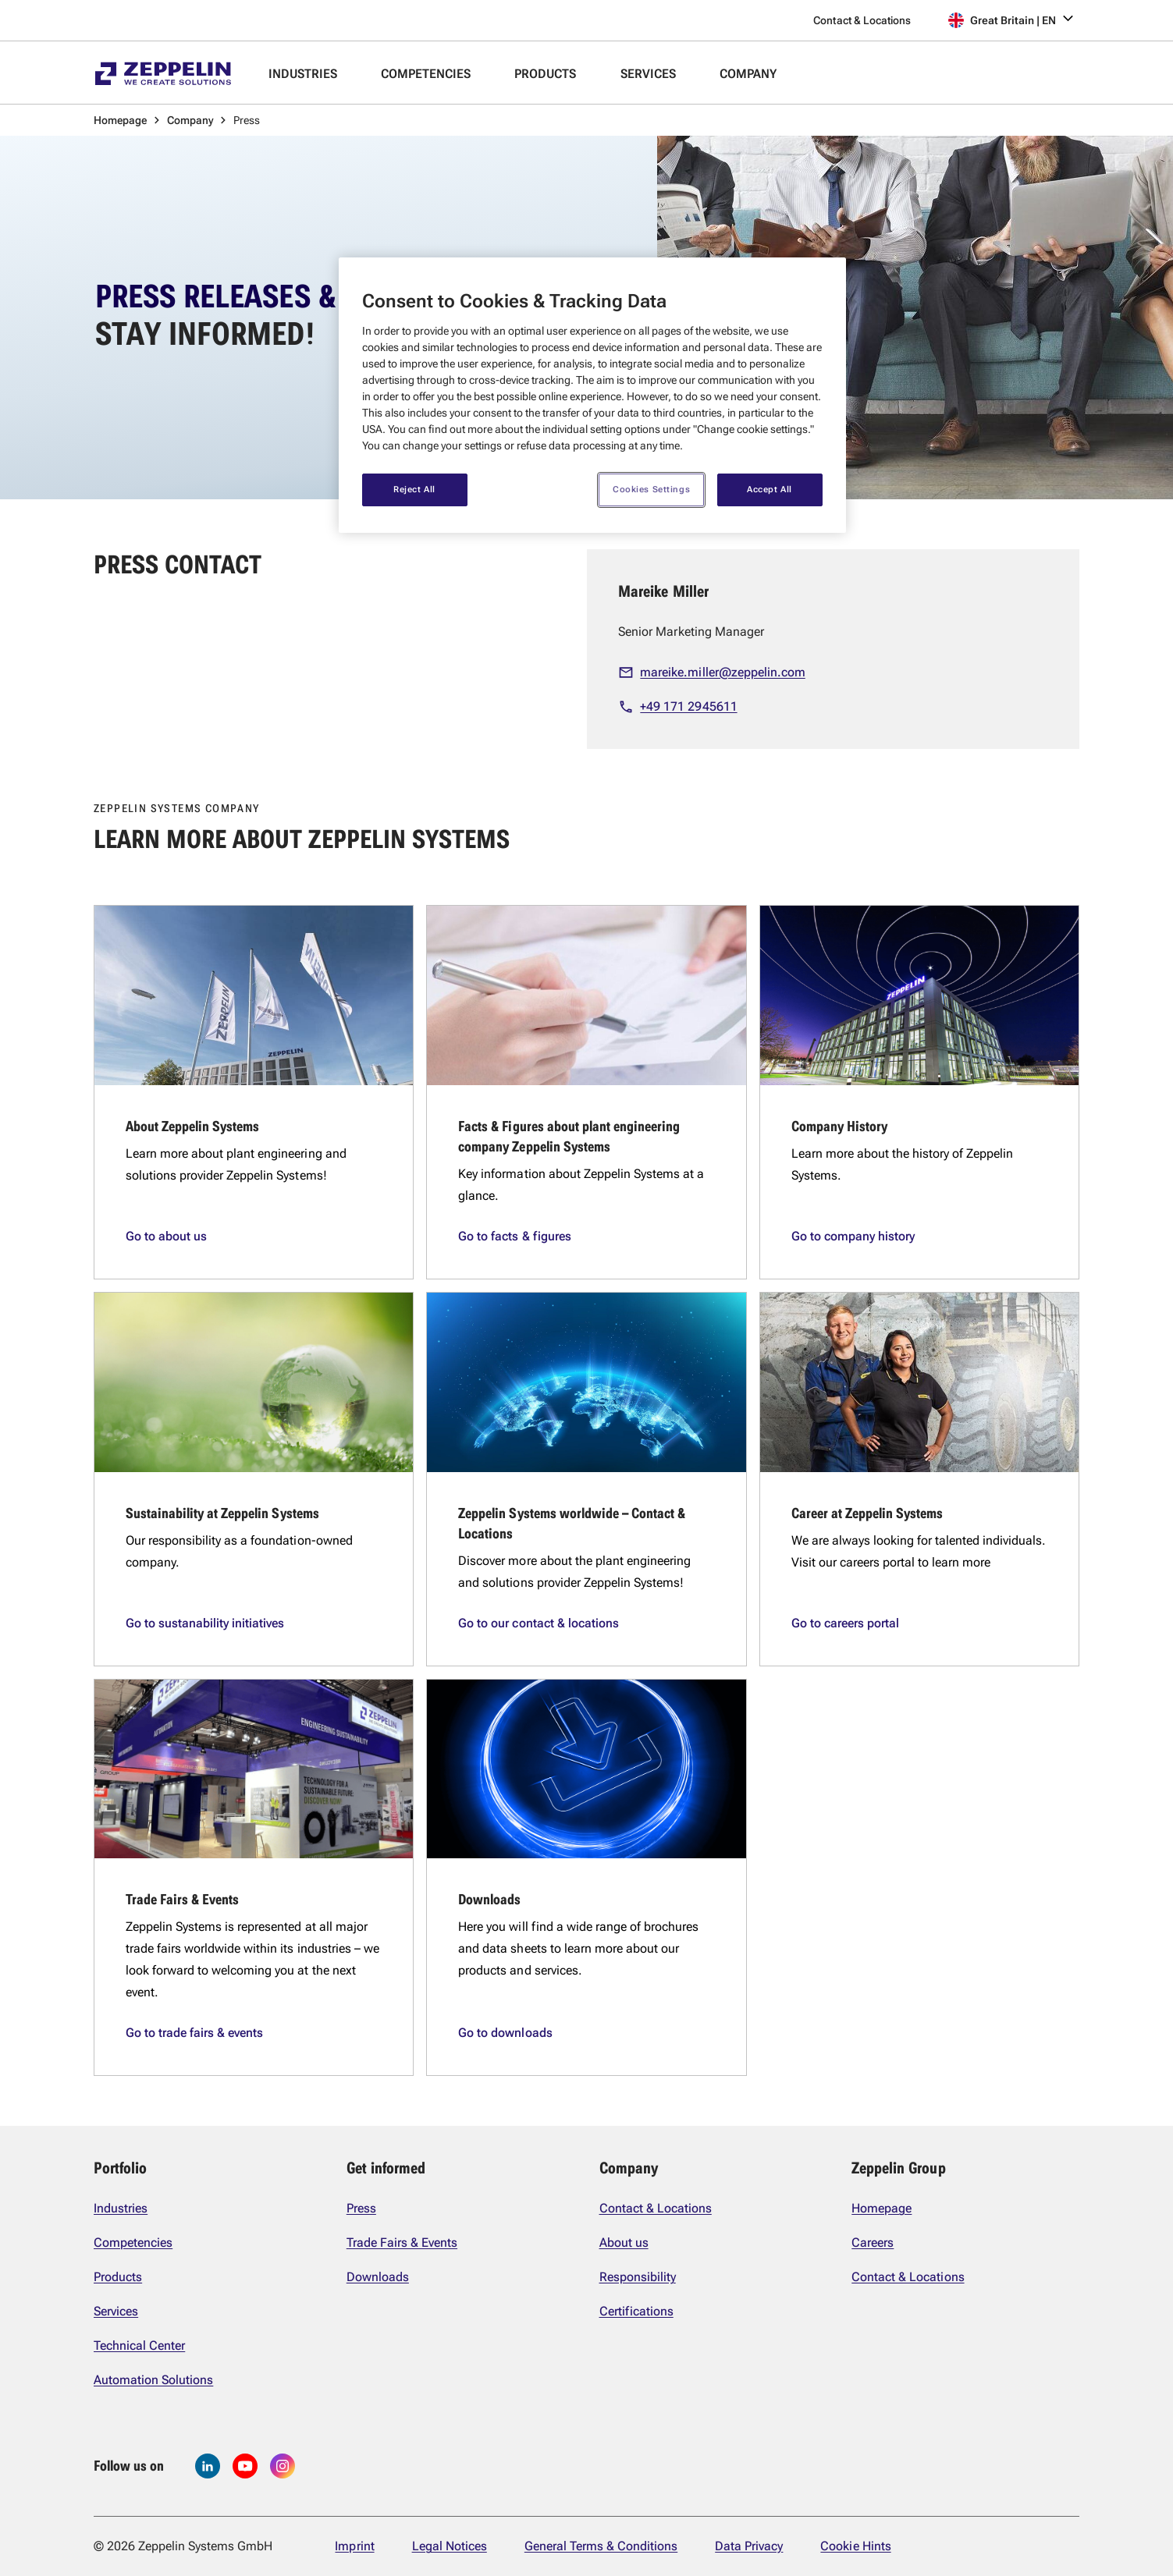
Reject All (414, 489)
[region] (592, 395)
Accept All (769, 489)
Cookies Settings (651, 489)
